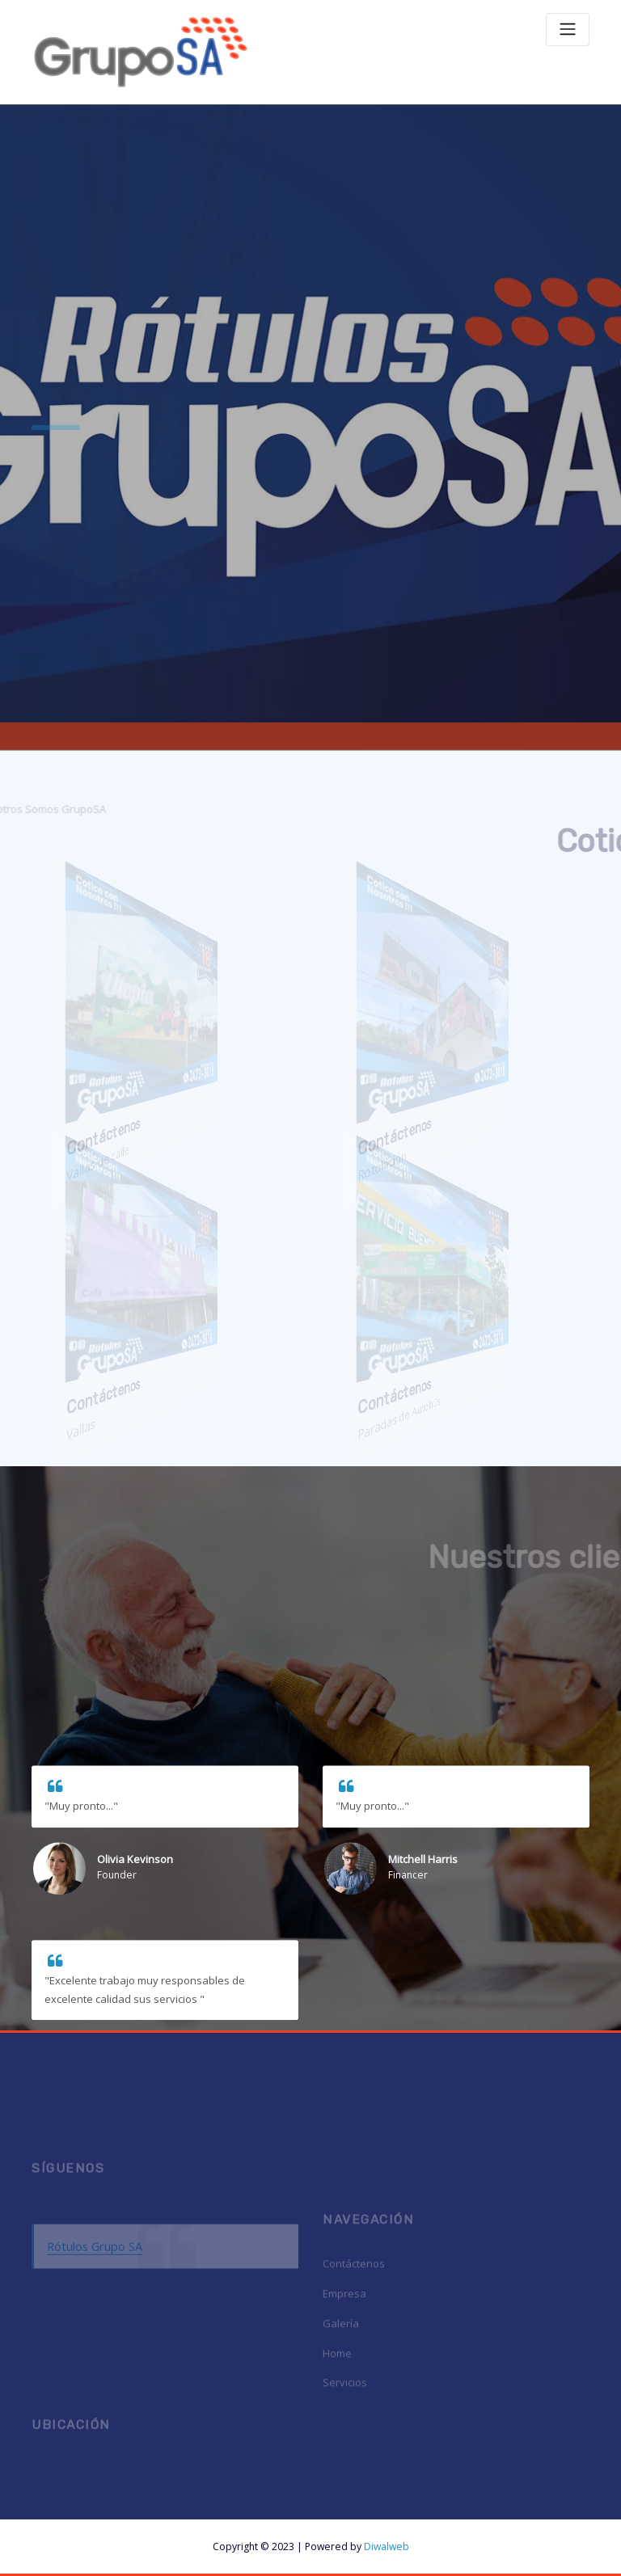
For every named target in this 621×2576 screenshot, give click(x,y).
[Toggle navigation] (567, 29)
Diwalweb (386, 2546)
